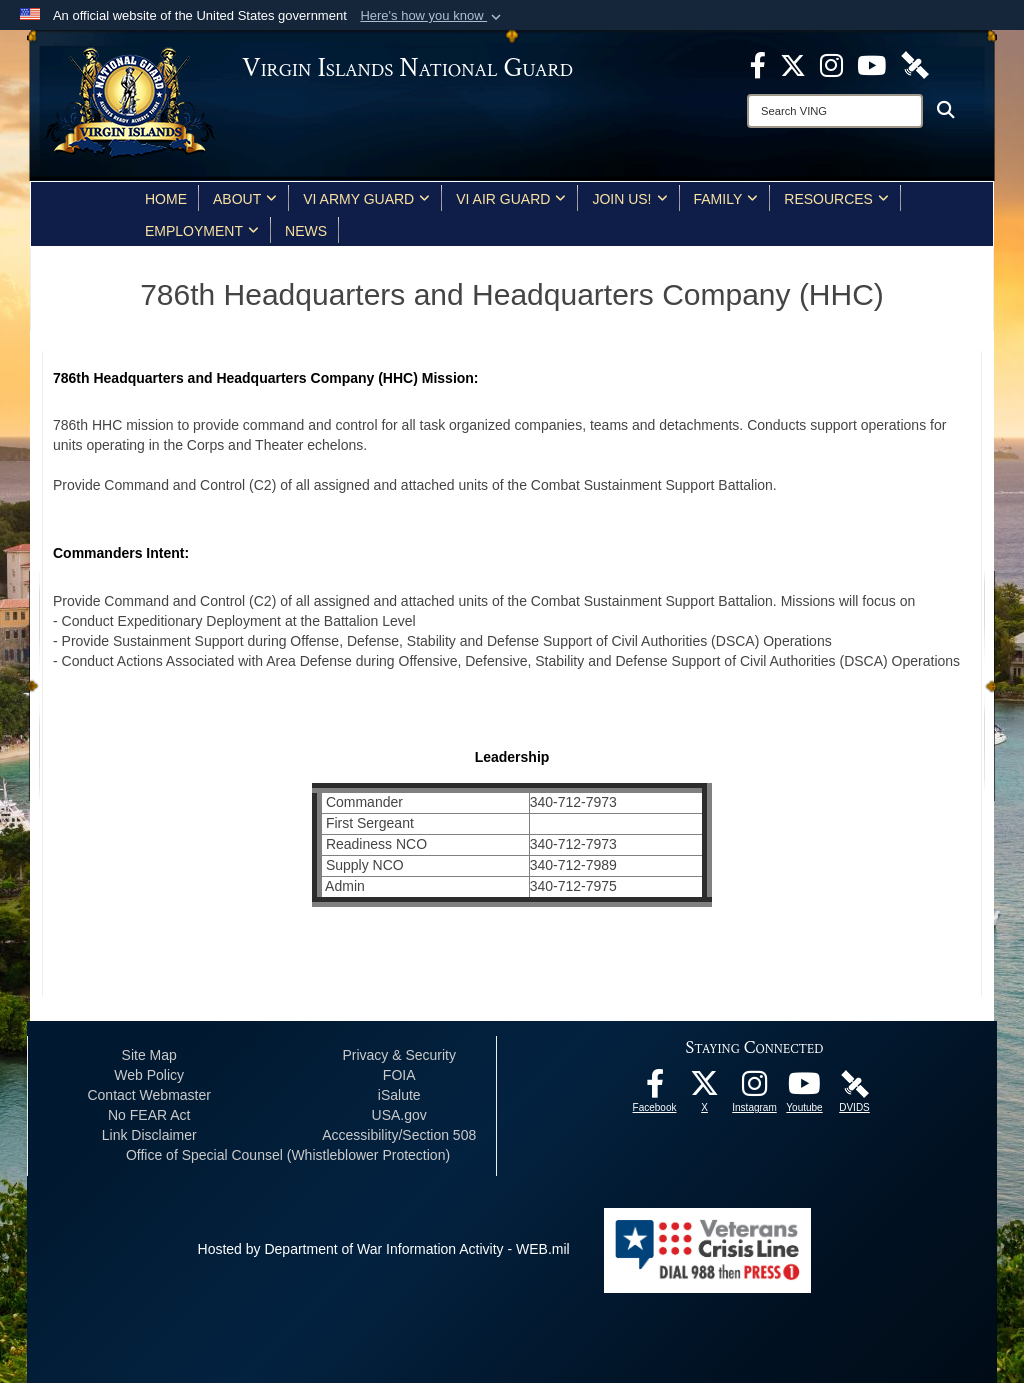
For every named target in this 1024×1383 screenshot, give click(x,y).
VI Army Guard (366, 199)
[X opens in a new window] (793, 64)
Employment (202, 231)
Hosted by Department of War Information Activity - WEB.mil (384, 1249)
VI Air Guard (511, 199)
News (306, 231)
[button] (432, 16)
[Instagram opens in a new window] (831, 64)
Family (726, 199)
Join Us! (629, 199)
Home (166, 199)
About (245, 199)
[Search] (835, 111)
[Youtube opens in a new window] (871, 64)
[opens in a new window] (758, 64)
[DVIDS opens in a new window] (915, 64)
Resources (836, 199)
